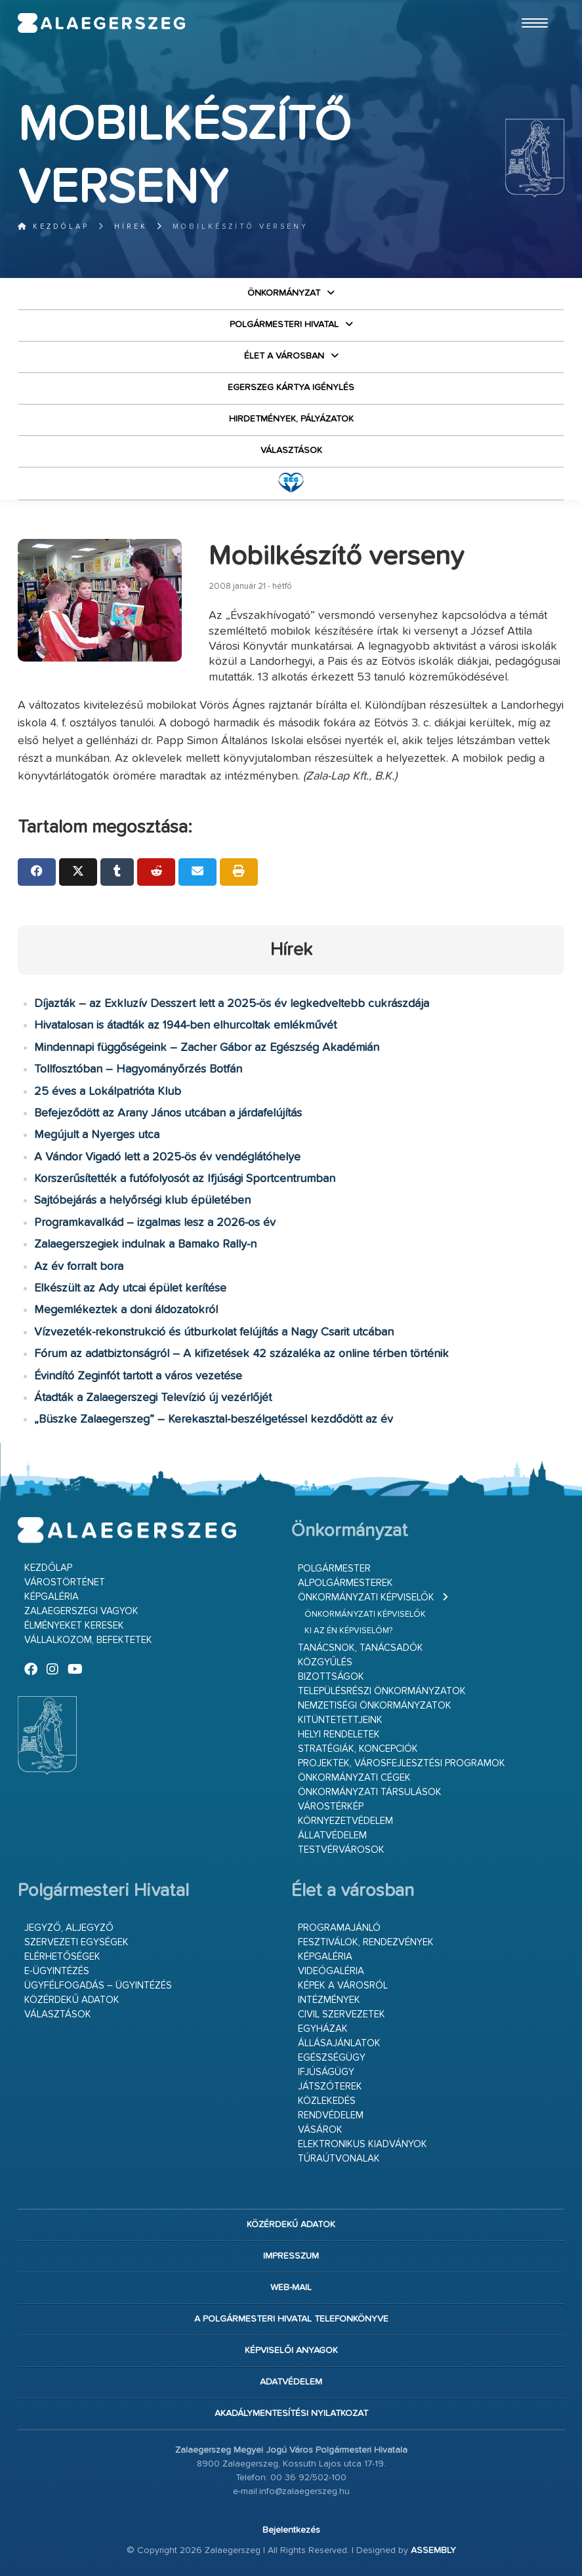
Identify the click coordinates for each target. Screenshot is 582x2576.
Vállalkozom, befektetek (88, 1640)
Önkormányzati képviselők (366, 1597)
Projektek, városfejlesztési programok (401, 1763)
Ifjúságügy (326, 2072)
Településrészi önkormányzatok (382, 1691)
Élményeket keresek (74, 1626)
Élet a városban (284, 356)
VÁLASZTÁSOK (291, 450)
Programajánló (339, 1928)
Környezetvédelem (345, 1821)
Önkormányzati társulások (370, 1792)
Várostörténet (64, 1582)
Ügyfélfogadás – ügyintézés (98, 1986)
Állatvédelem (332, 1835)
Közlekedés (327, 2101)
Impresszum (291, 2256)
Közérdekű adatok (71, 2000)
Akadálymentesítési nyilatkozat (291, 2413)
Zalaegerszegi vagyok (81, 1611)
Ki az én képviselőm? (348, 1631)
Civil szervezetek (341, 2014)
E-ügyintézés (56, 1971)
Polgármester (334, 1569)
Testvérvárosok (341, 1850)
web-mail (291, 2287)
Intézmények (329, 2000)
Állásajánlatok (339, 2043)
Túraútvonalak (339, 2159)
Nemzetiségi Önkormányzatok (374, 1706)
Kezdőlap (53, 226)
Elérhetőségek (62, 1957)
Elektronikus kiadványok (362, 2144)
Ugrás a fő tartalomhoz (531, 6)
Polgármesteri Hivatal (284, 324)
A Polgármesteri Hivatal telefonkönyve (291, 2319)
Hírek (131, 226)
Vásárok (320, 2130)
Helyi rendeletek (339, 1734)
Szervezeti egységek (76, 1942)
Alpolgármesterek (345, 1583)
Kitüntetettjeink (340, 1720)
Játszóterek (330, 2086)
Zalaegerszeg (102, 23)
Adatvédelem (291, 2382)
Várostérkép (331, 1807)
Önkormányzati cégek (354, 1778)
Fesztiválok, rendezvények (366, 1942)
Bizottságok (331, 1677)
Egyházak (323, 2029)
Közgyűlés (325, 1662)
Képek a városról (343, 1986)
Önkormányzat (283, 293)
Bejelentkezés (291, 2530)
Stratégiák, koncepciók (358, 1749)
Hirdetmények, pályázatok (291, 419)
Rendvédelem (331, 2115)
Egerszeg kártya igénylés (291, 387)
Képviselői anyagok (291, 2350)
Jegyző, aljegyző (69, 1928)
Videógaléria (331, 1971)
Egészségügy (331, 2058)
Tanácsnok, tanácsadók (360, 1648)
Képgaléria (51, 1597)
